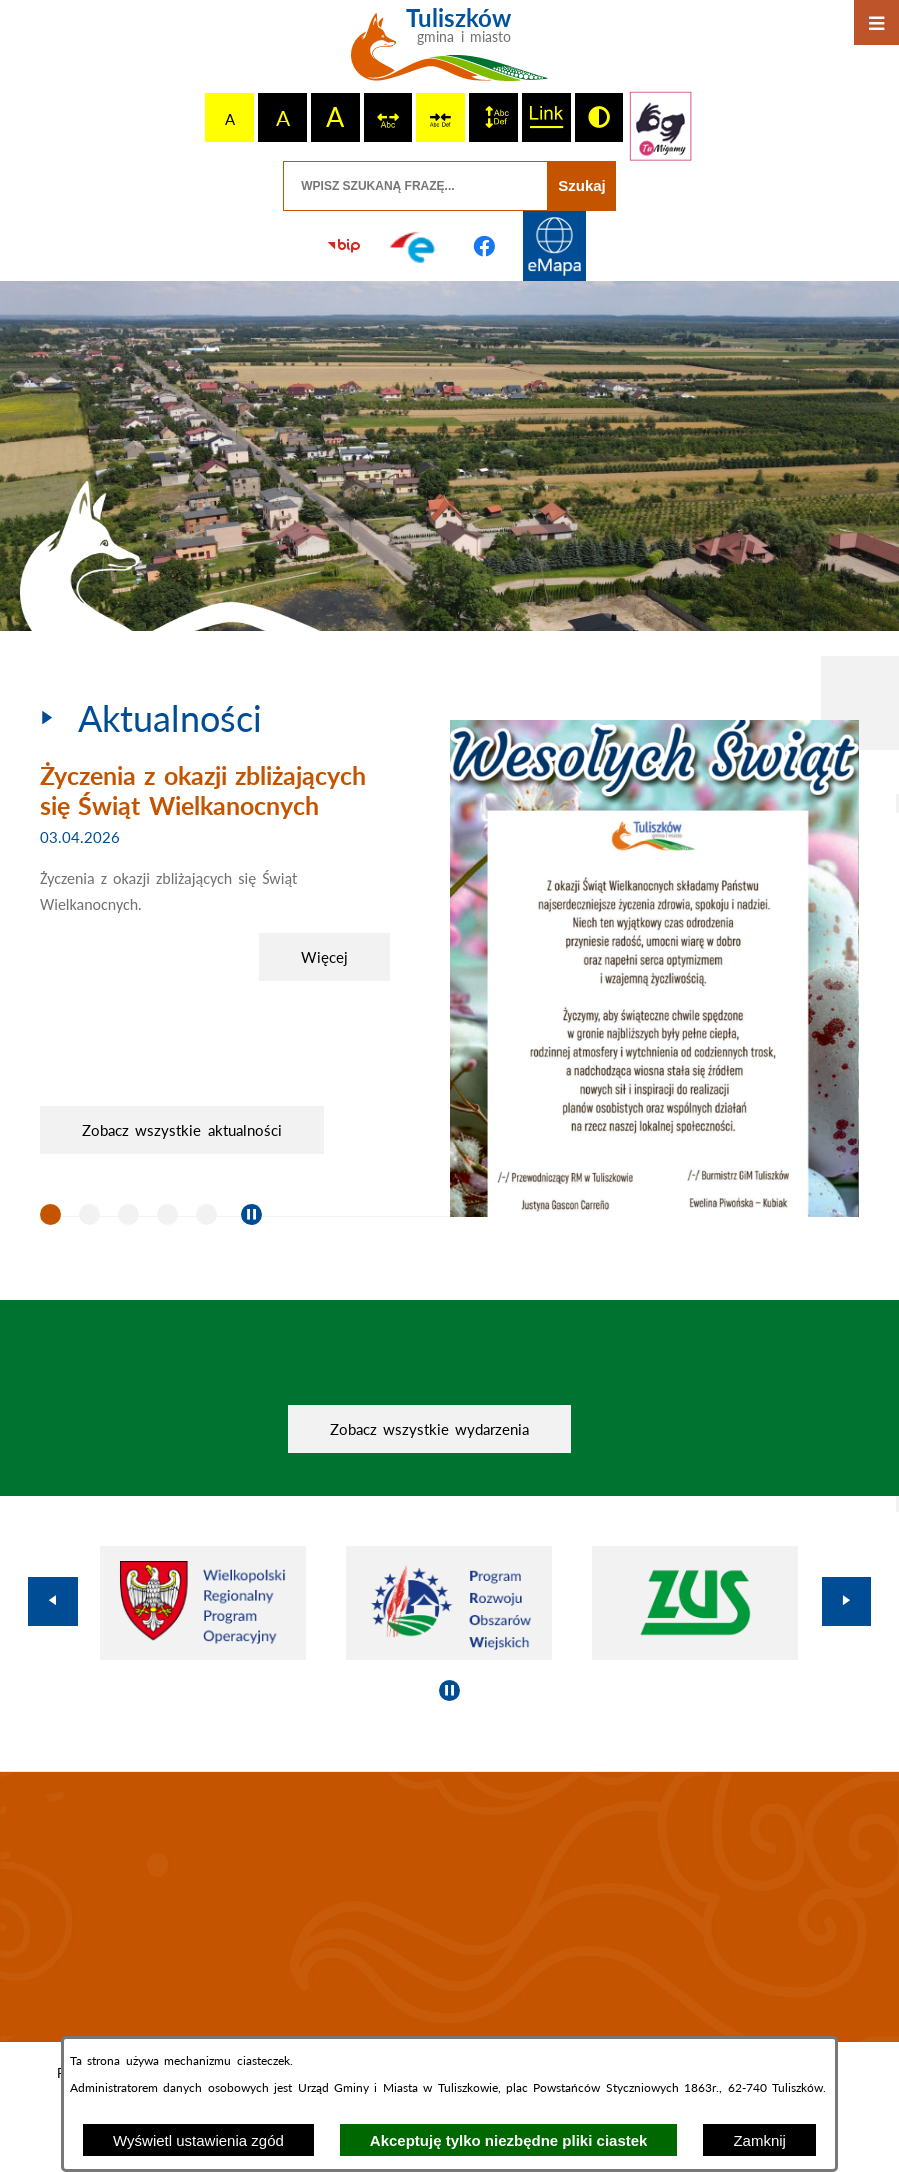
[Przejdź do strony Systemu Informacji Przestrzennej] (555, 246)
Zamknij (759, 2140)
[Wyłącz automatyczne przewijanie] (251, 1214)
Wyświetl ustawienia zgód (198, 2140)
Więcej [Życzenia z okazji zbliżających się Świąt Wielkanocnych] (324, 957)
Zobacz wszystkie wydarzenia (430, 1429)
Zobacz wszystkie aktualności (182, 1130)
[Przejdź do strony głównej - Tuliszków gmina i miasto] (449, 52)
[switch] (388, 117)
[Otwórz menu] (876, 22)
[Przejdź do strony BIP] (344, 246)
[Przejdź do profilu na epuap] (414, 246)
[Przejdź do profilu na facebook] (485, 246)
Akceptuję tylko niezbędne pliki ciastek (509, 2140)
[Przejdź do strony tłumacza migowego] (660, 126)
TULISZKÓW (449, 1907)
